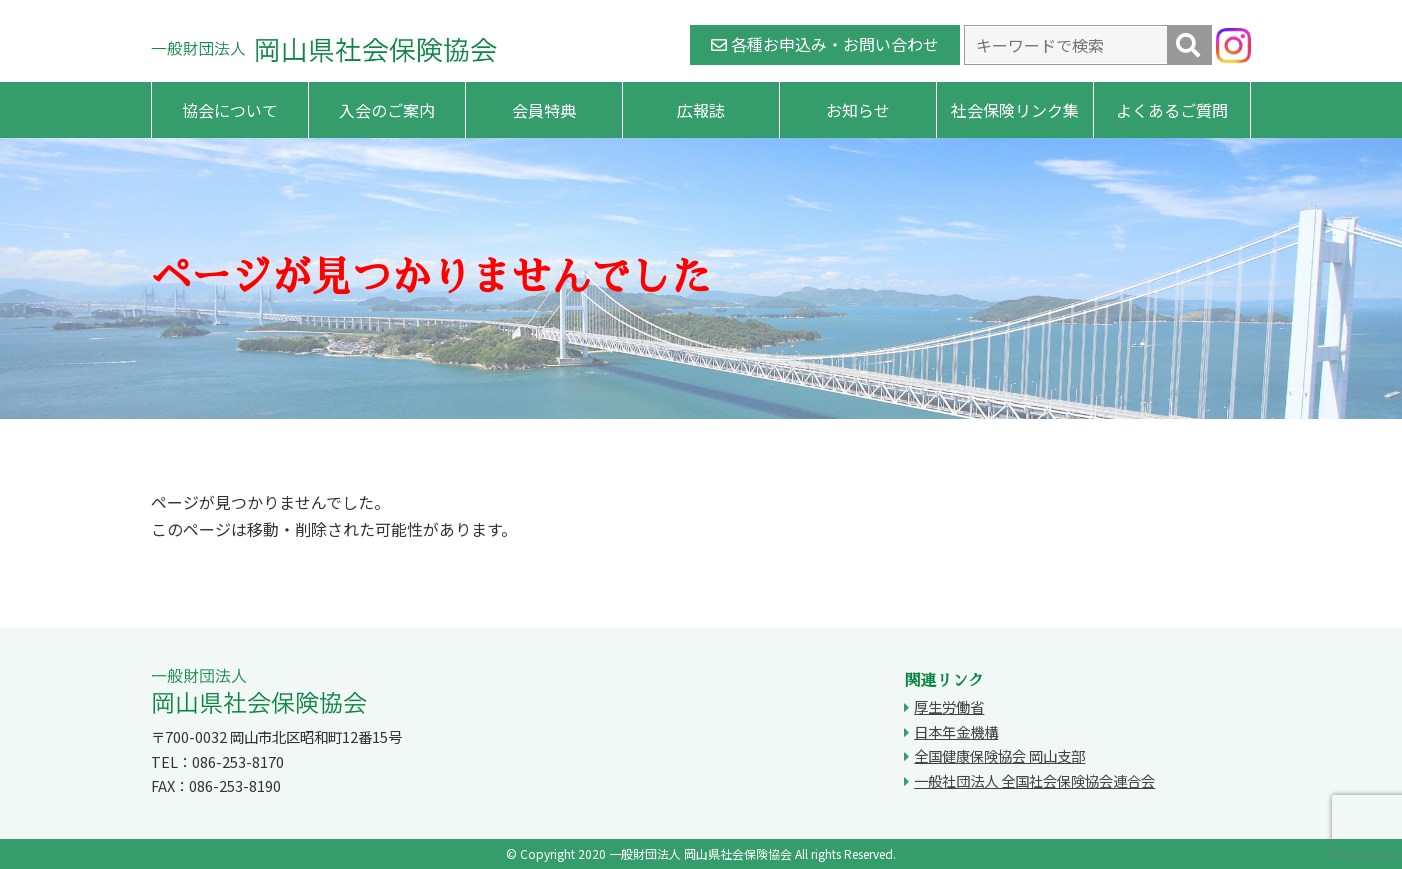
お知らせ (858, 110)
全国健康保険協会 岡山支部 (999, 755)
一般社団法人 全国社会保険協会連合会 (1034, 780)
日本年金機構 (956, 731)
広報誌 (701, 110)
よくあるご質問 (1172, 110)
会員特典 (544, 110)
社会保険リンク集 (1015, 110)
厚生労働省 (949, 706)
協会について (230, 110)
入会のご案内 (387, 110)
